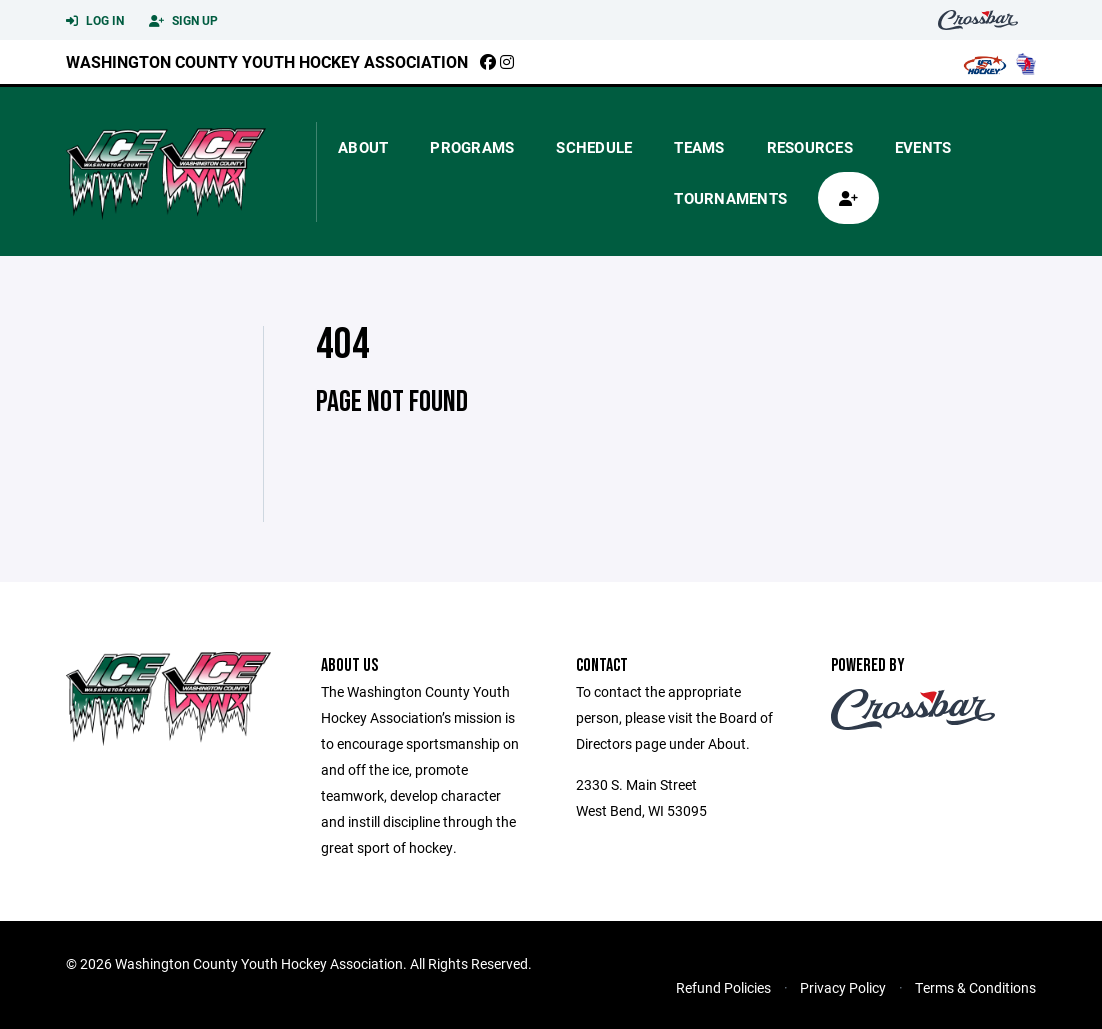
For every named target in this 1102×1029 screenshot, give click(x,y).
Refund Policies (723, 987)
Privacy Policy (843, 987)
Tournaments (730, 198)
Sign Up (183, 21)
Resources (810, 147)
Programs (472, 147)
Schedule (594, 147)
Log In (95, 21)
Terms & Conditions (975, 987)
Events (923, 147)
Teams (699, 147)
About (363, 147)
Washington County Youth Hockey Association (267, 61)
